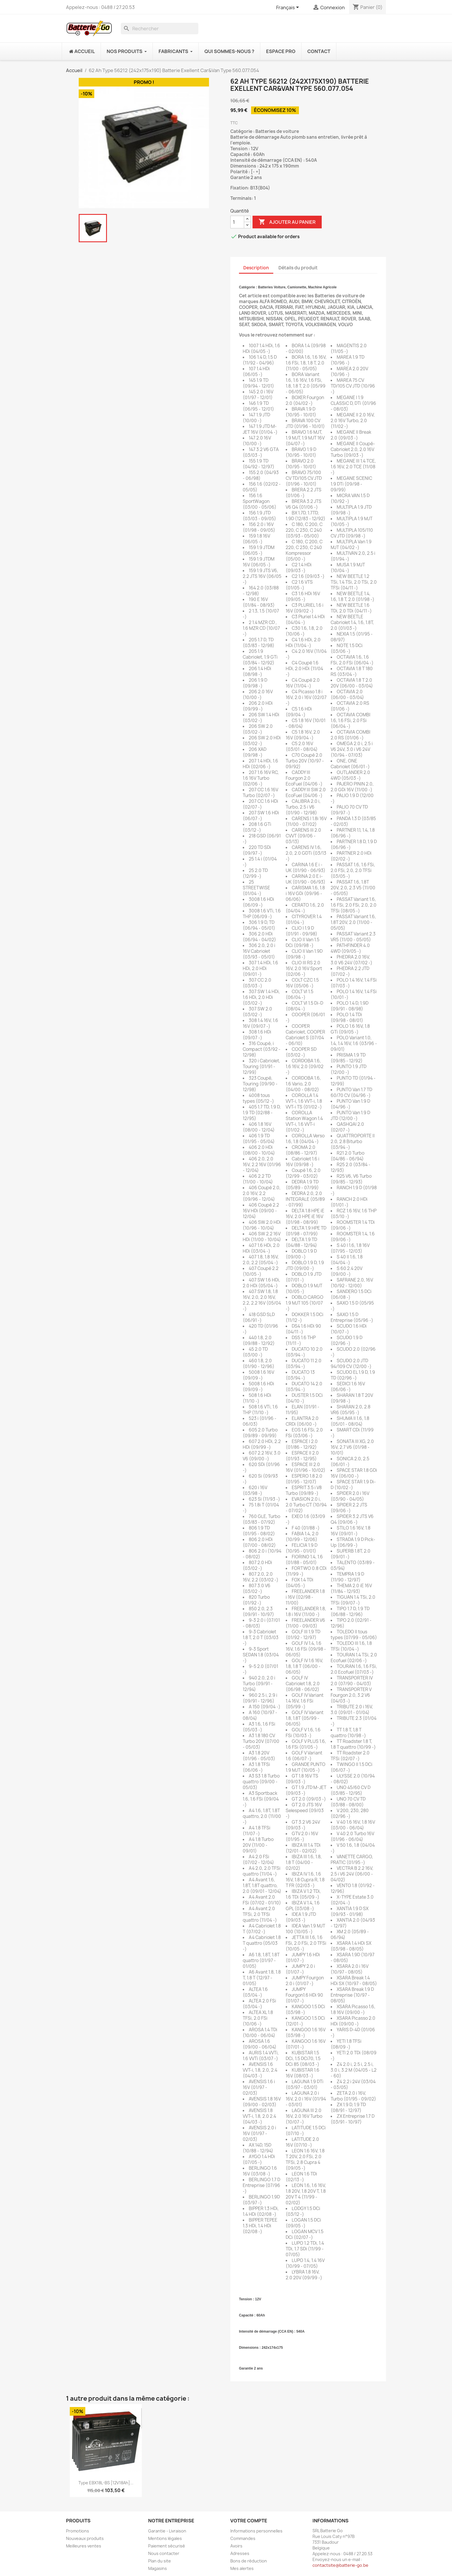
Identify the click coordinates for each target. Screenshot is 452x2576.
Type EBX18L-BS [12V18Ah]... (105, 2482)
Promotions (77, 2531)
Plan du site (159, 2561)
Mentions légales (165, 2538)
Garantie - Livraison (167, 2531)
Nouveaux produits (85, 2538)
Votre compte (248, 2520)
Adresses (239, 2553)
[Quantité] (237, 222)
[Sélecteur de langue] (288, 7)
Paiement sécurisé (166, 2546)
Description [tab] (256, 268)
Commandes (242, 2538)
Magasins (157, 2568)
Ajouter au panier (287, 222)
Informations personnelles (256, 2531)
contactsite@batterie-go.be (340, 2565)
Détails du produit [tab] (298, 268)
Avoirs (236, 2546)
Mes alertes (242, 2568)
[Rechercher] (159, 28)
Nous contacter (163, 2553)
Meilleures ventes (83, 2546)
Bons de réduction (248, 2561)
